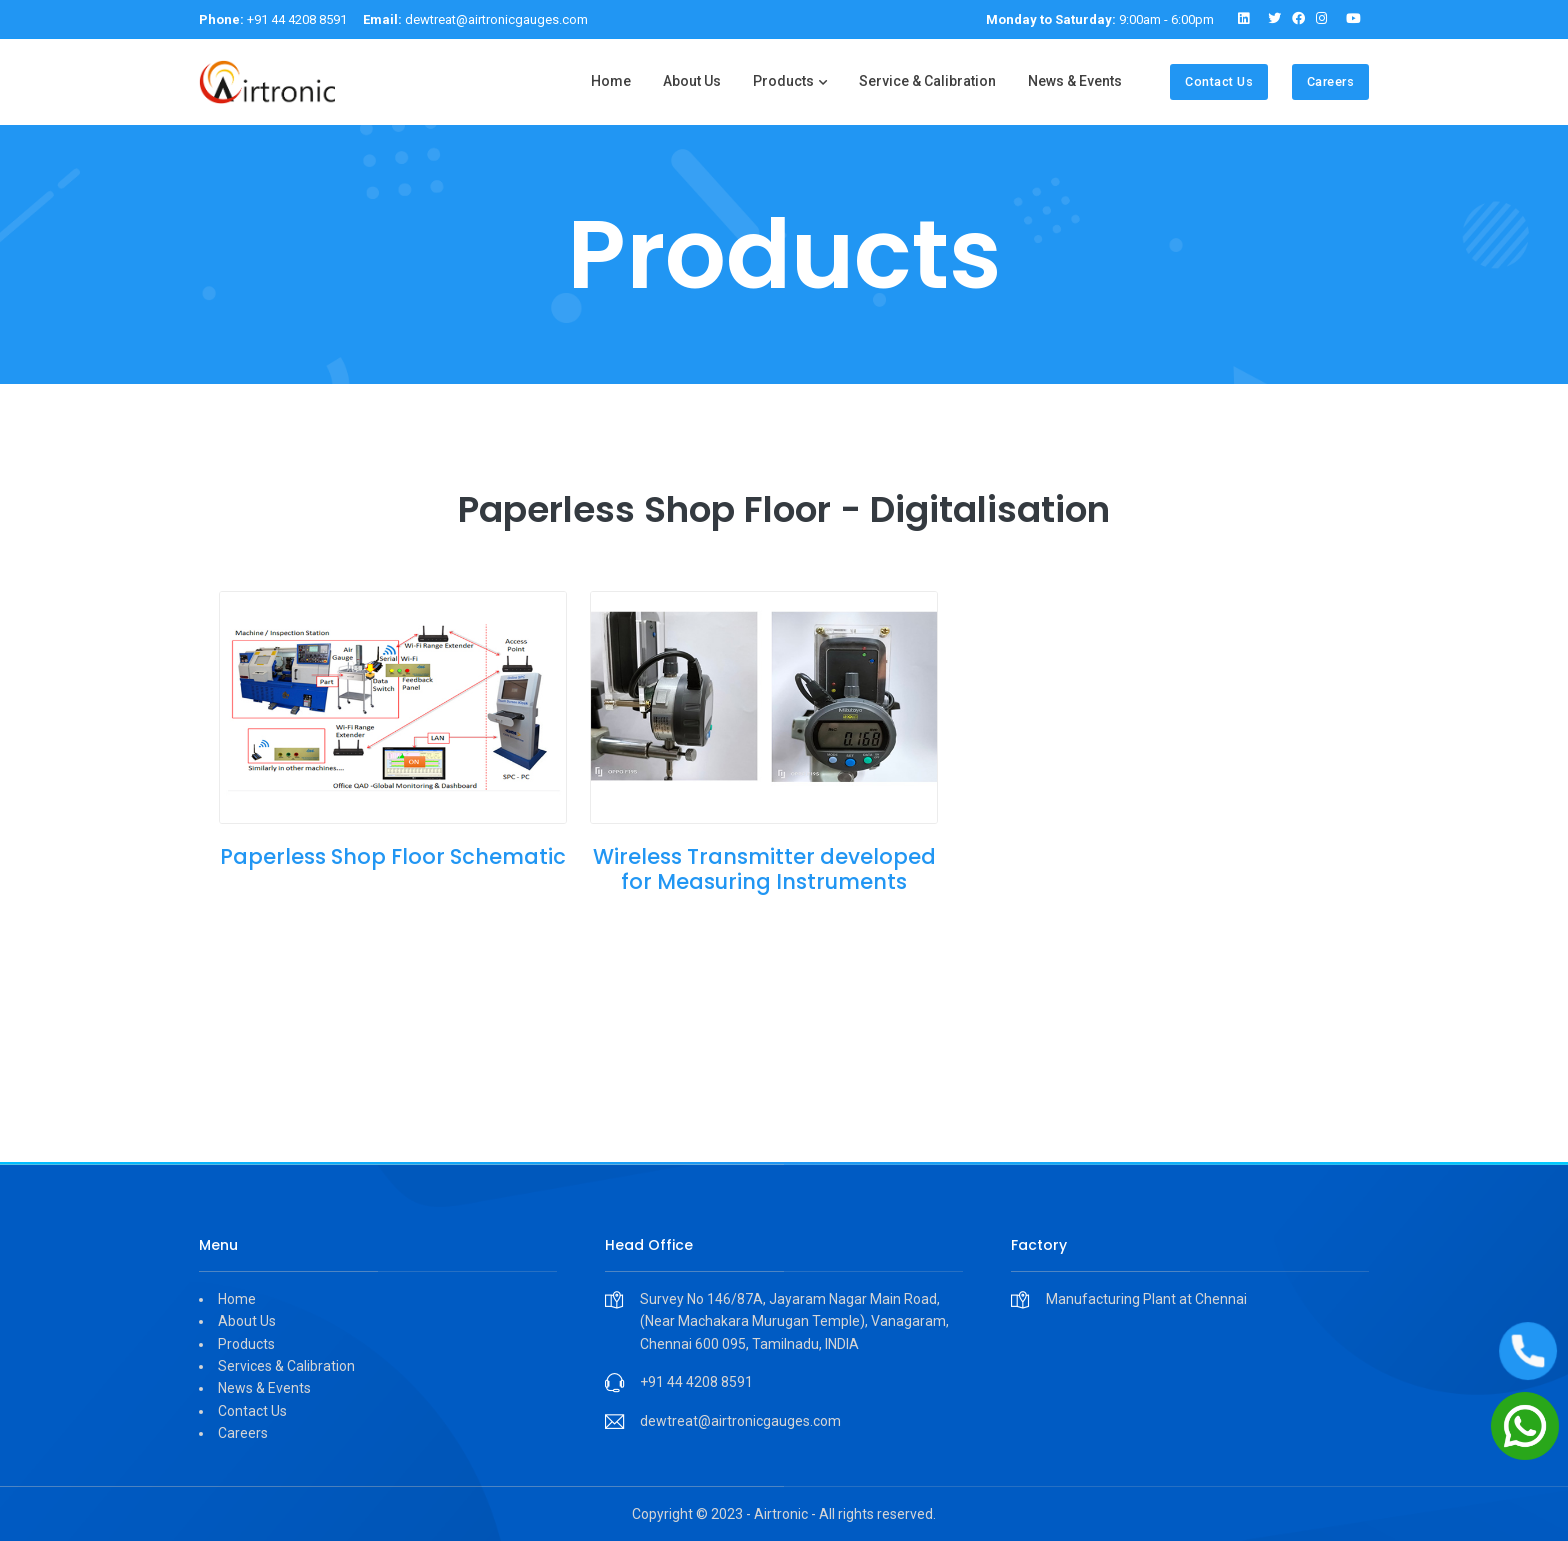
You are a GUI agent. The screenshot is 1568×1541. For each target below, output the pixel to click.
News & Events (1075, 81)
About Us (692, 81)
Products (783, 81)
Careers (1331, 81)
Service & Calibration (927, 81)
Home (611, 81)
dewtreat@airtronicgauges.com (475, 19)
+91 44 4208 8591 (273, 19)
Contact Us (1219, 81)
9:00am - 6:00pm (1100, 19)
